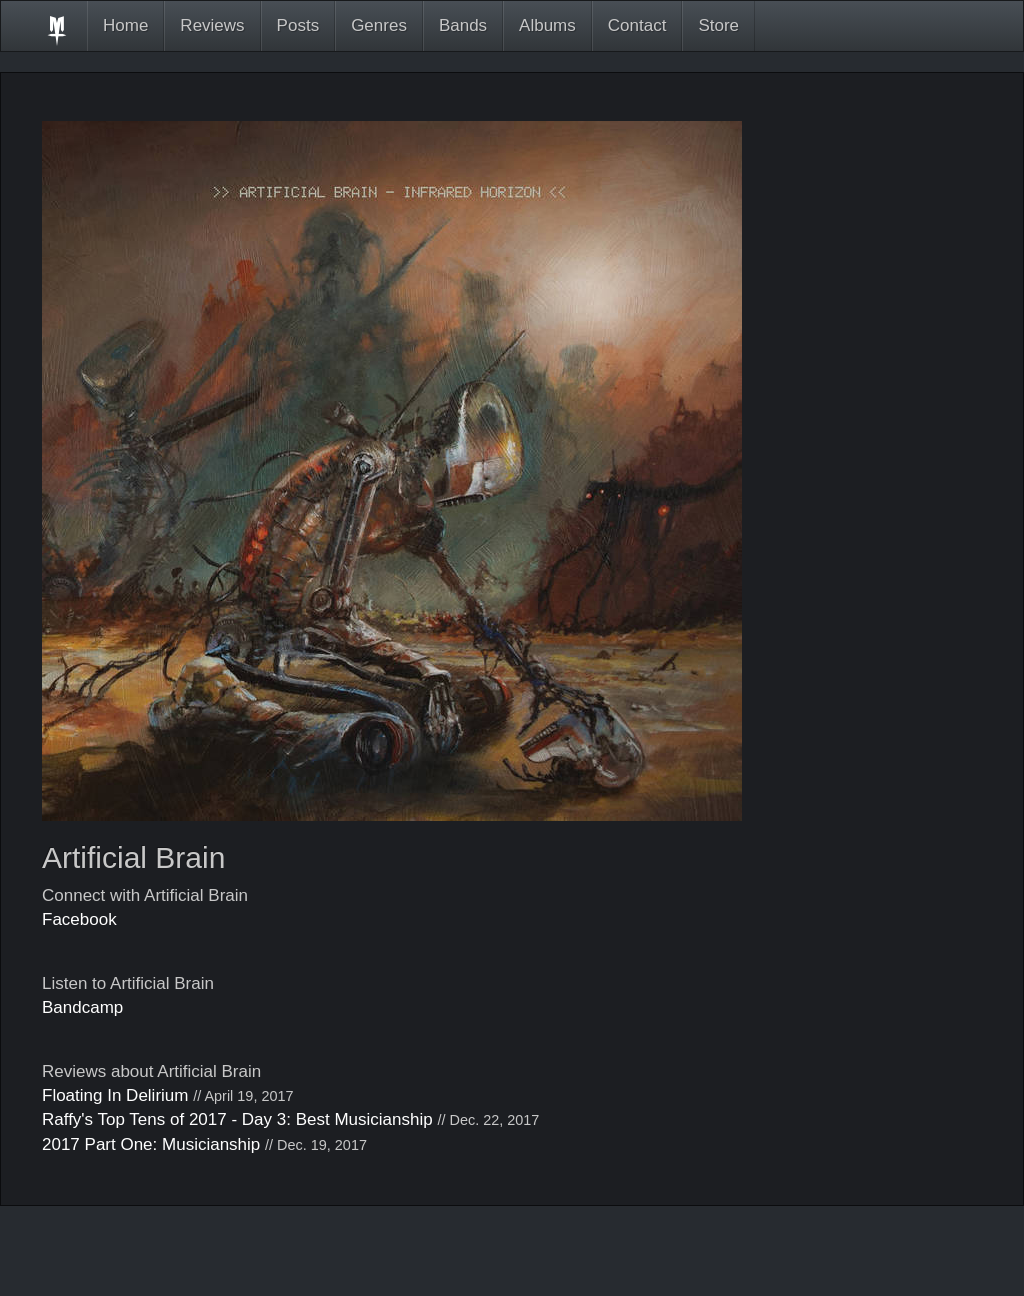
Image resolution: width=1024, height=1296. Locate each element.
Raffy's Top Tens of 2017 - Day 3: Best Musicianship (237, 1119)
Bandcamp (82, 1007)
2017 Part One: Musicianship (151, 1144)
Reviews (212, 25)
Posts (298, 25)
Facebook (79, 919)
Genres (379, 25)
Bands (463, 25)
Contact (637, 25)
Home (125, 25)
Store (718, 25)
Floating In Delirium (115, 1095)
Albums (547, 25)
